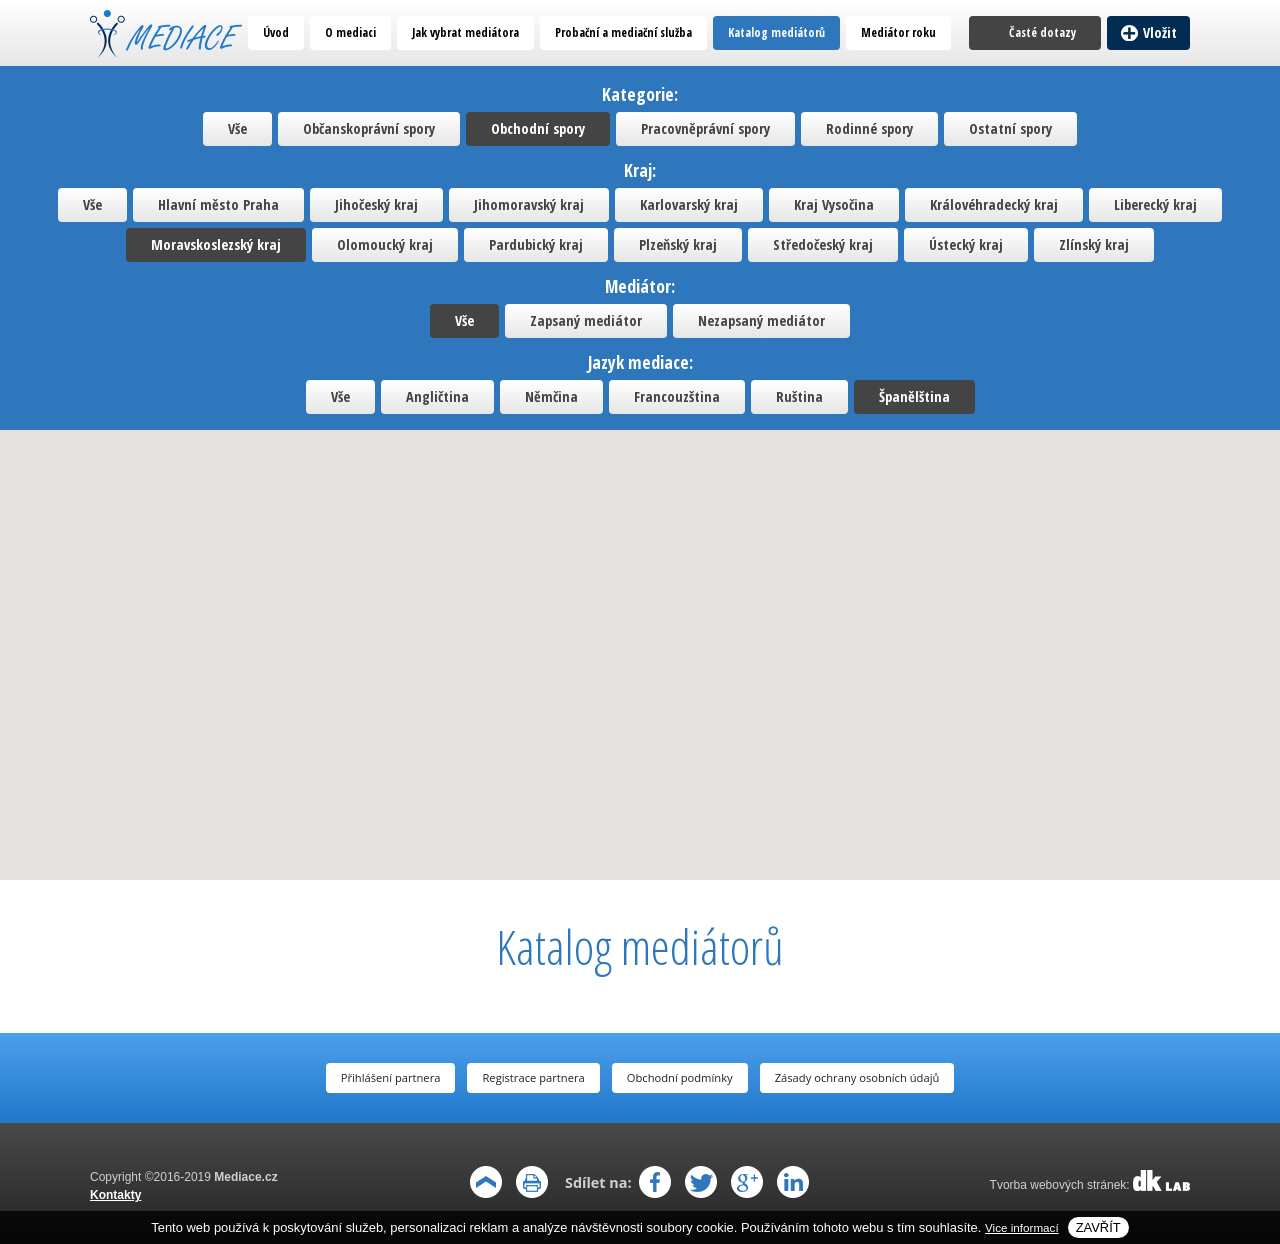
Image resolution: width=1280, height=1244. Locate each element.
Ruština (799, 396)
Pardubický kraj (536, 244)
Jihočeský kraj (376, 204)
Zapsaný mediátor (586, 320)
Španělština (914, 396)
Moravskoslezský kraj (216, 244)
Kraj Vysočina (834, 204)
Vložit (1160, 32)
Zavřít (1098, 1227)
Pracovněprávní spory (705, 128)
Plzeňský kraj (678, 244)
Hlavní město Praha (218, 204)
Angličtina (437, 396)
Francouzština (677, 396)
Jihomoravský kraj (529, 204)
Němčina (551, 396)
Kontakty (115, 1195)
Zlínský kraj (1094, 244)
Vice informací (1022, 1227)
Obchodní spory (538, 128)
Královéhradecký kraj (994, 204)
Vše (237, 128)
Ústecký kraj (966, 244)
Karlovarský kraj (689, 204)
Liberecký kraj (1155, 204)
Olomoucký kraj (385, 244)
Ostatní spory (1010, 128)
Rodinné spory (869, 128)
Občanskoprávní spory (369, 128)
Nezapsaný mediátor (761, 320)
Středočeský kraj (823, 244)
